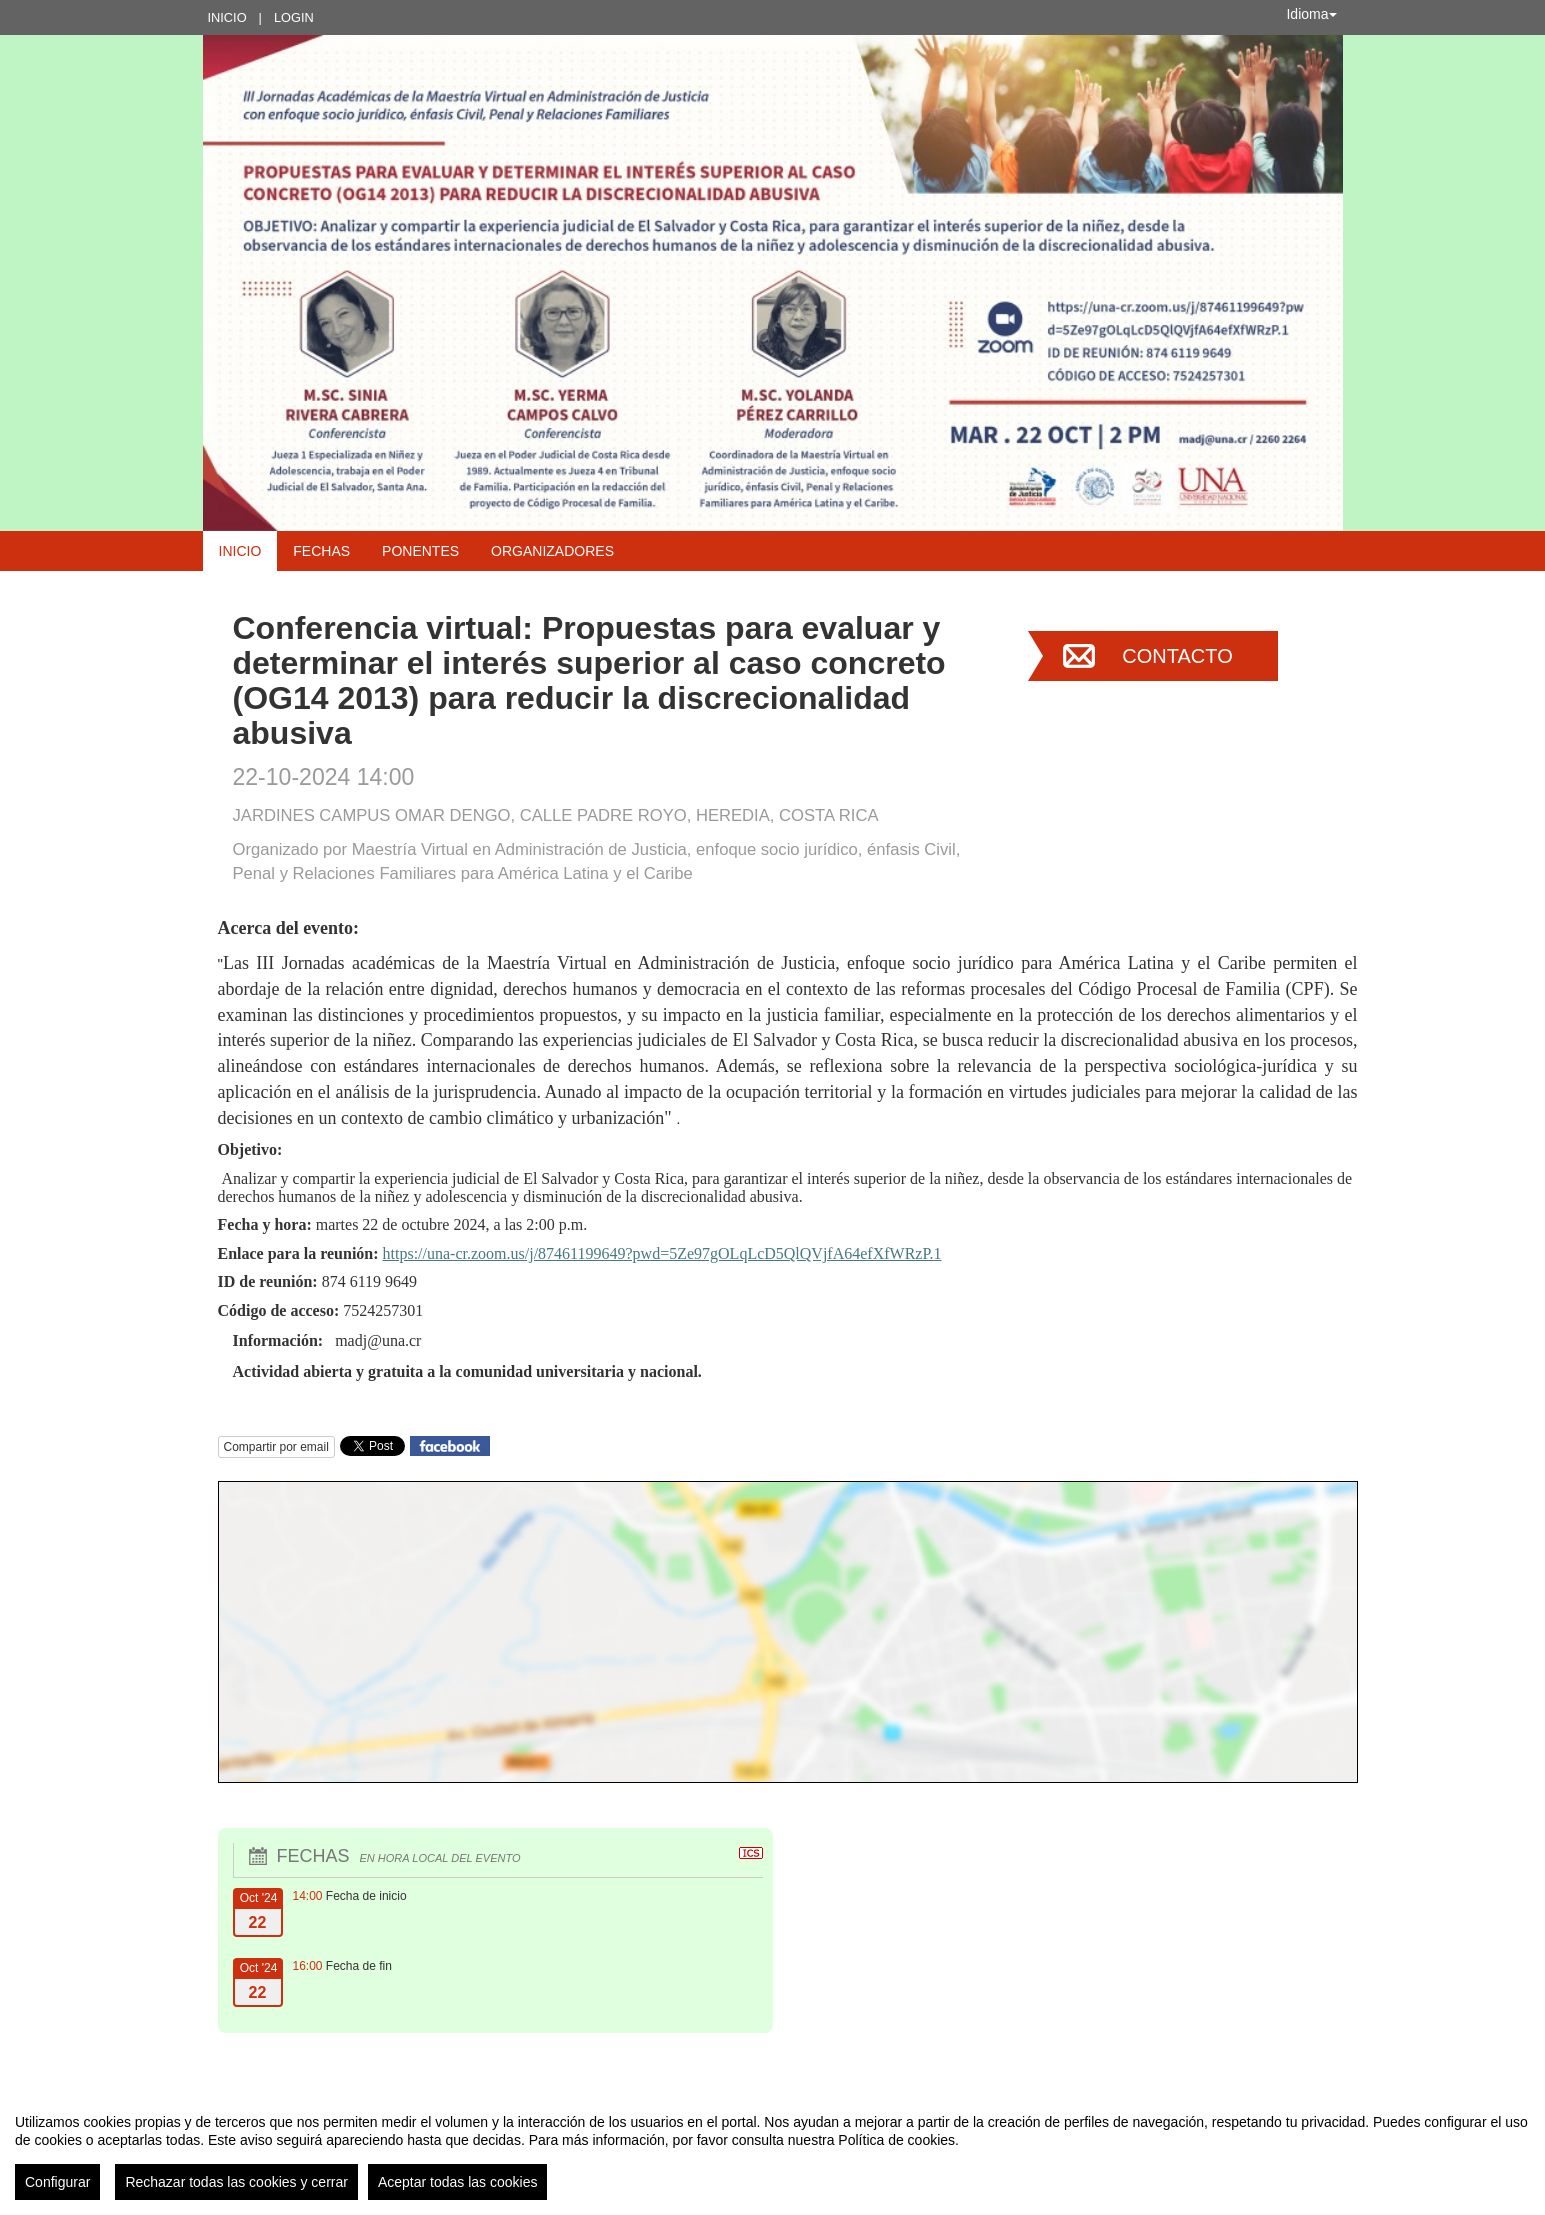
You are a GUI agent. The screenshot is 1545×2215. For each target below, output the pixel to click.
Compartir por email (276, 1447)
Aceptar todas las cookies (458, 2182)
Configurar (57, 2182)
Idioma (1311, 14)
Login (294, 17)
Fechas (321, 551)
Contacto (1177, 656)
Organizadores (552, 551)
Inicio (227, 17)
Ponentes (420, 551)
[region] (772, 2149)
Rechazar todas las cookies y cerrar (236, 2182)
